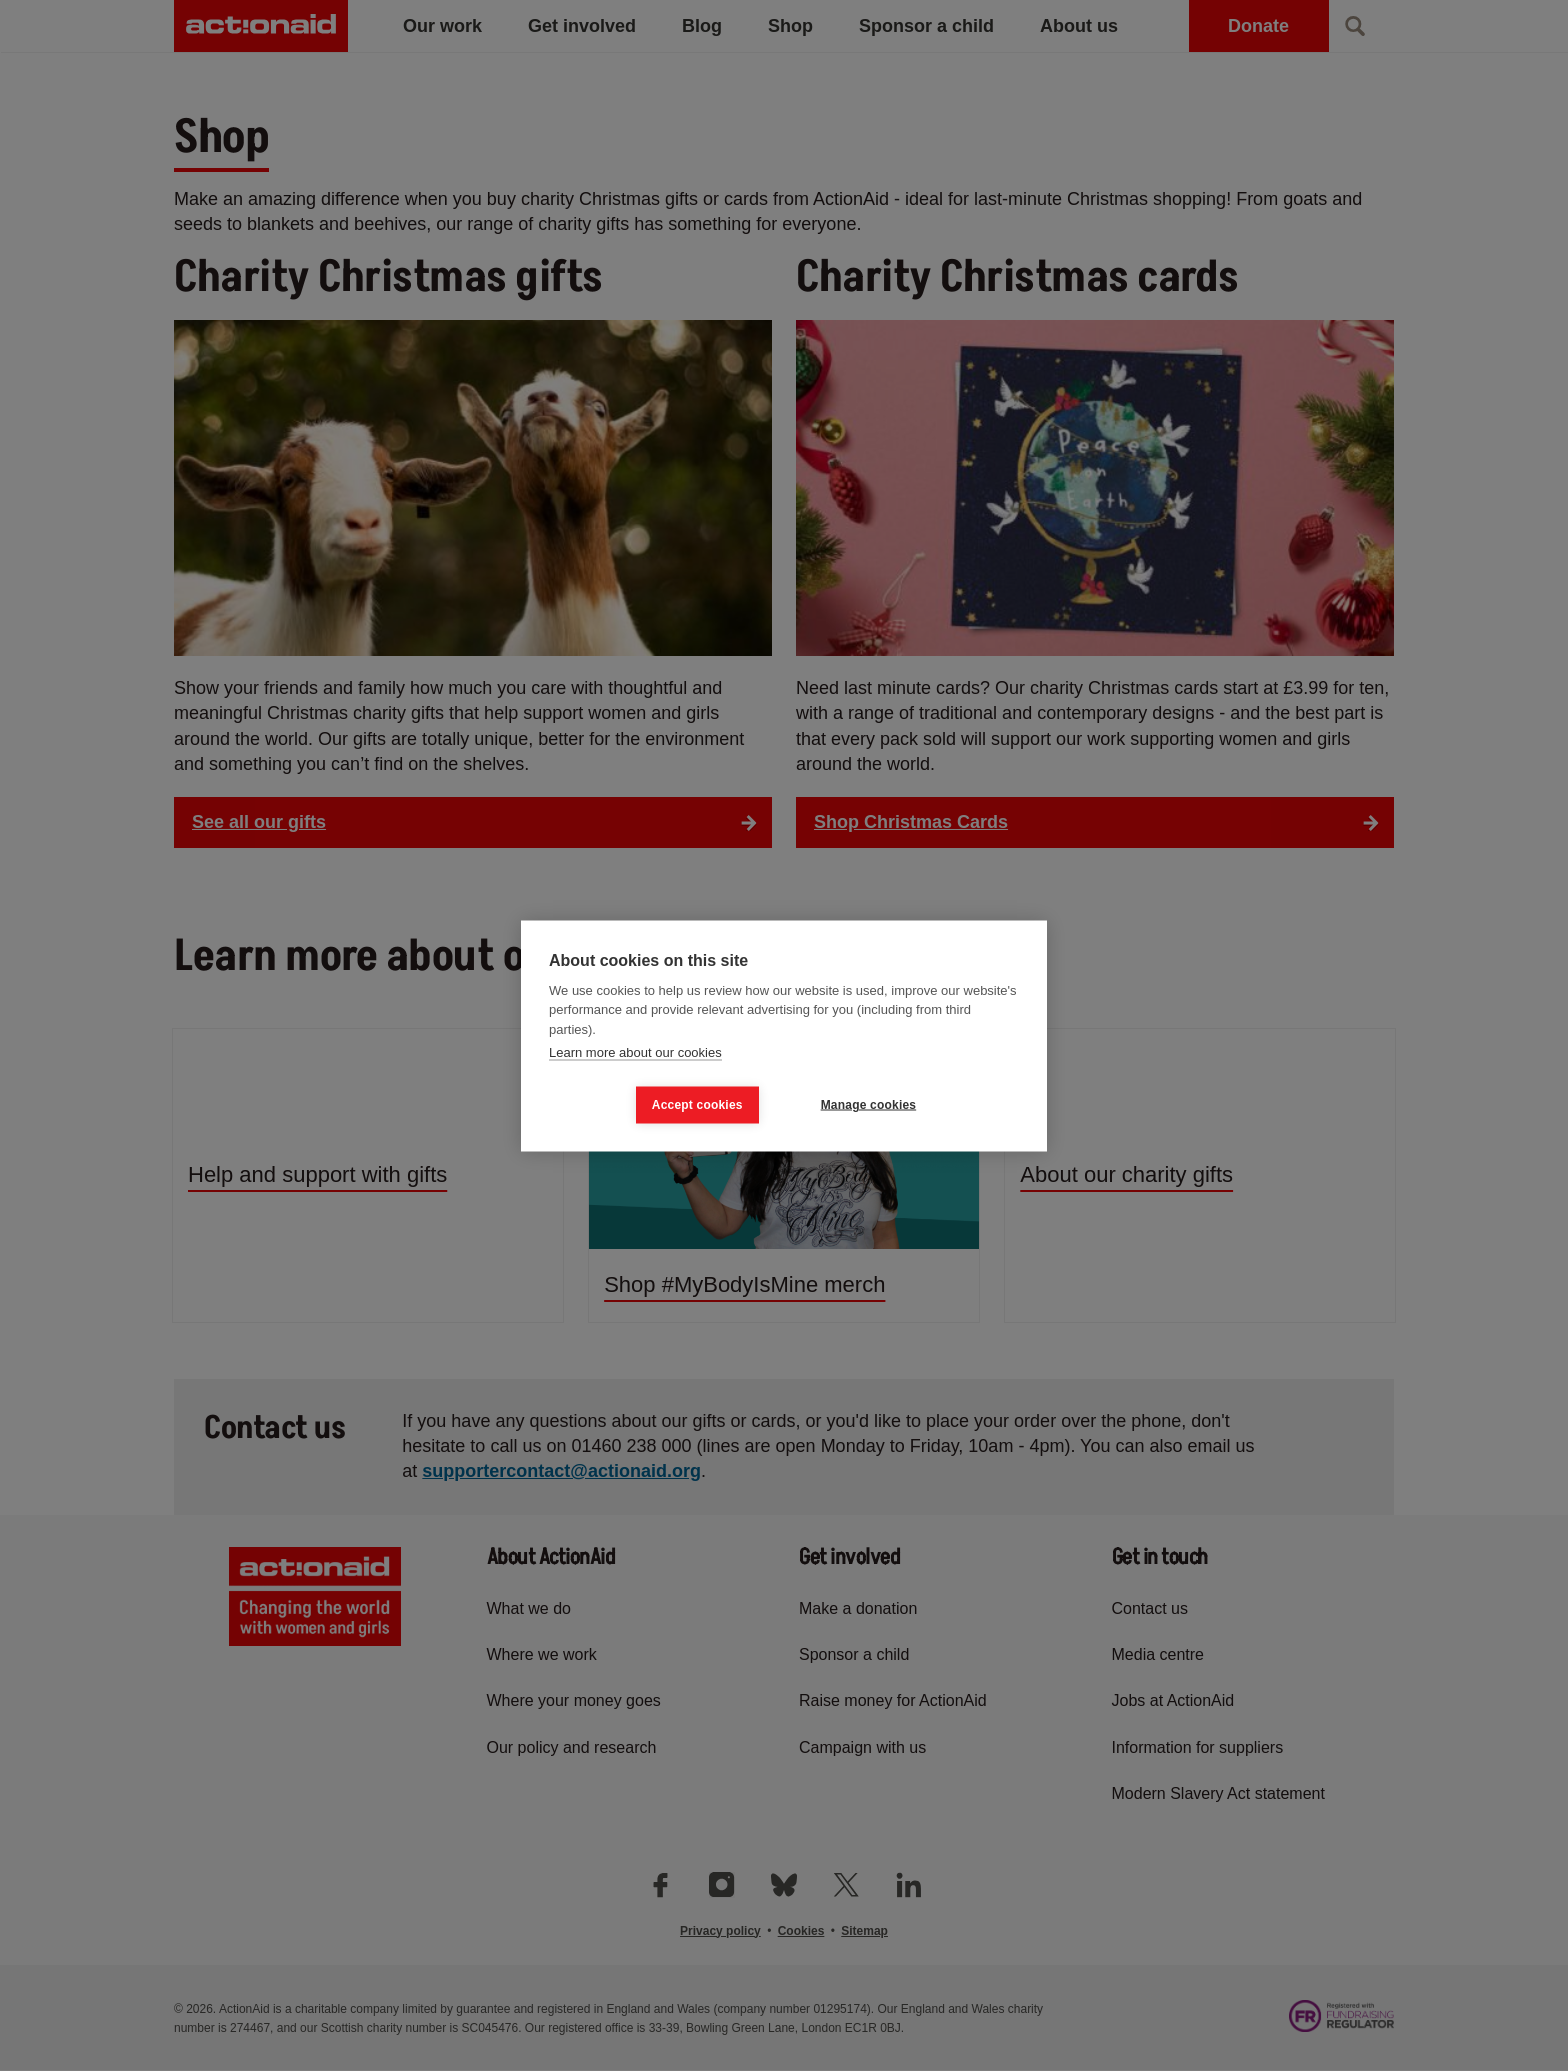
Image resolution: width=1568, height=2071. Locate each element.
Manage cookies (869, 1105)
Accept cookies (697, 1105)
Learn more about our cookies (635, 1052)
